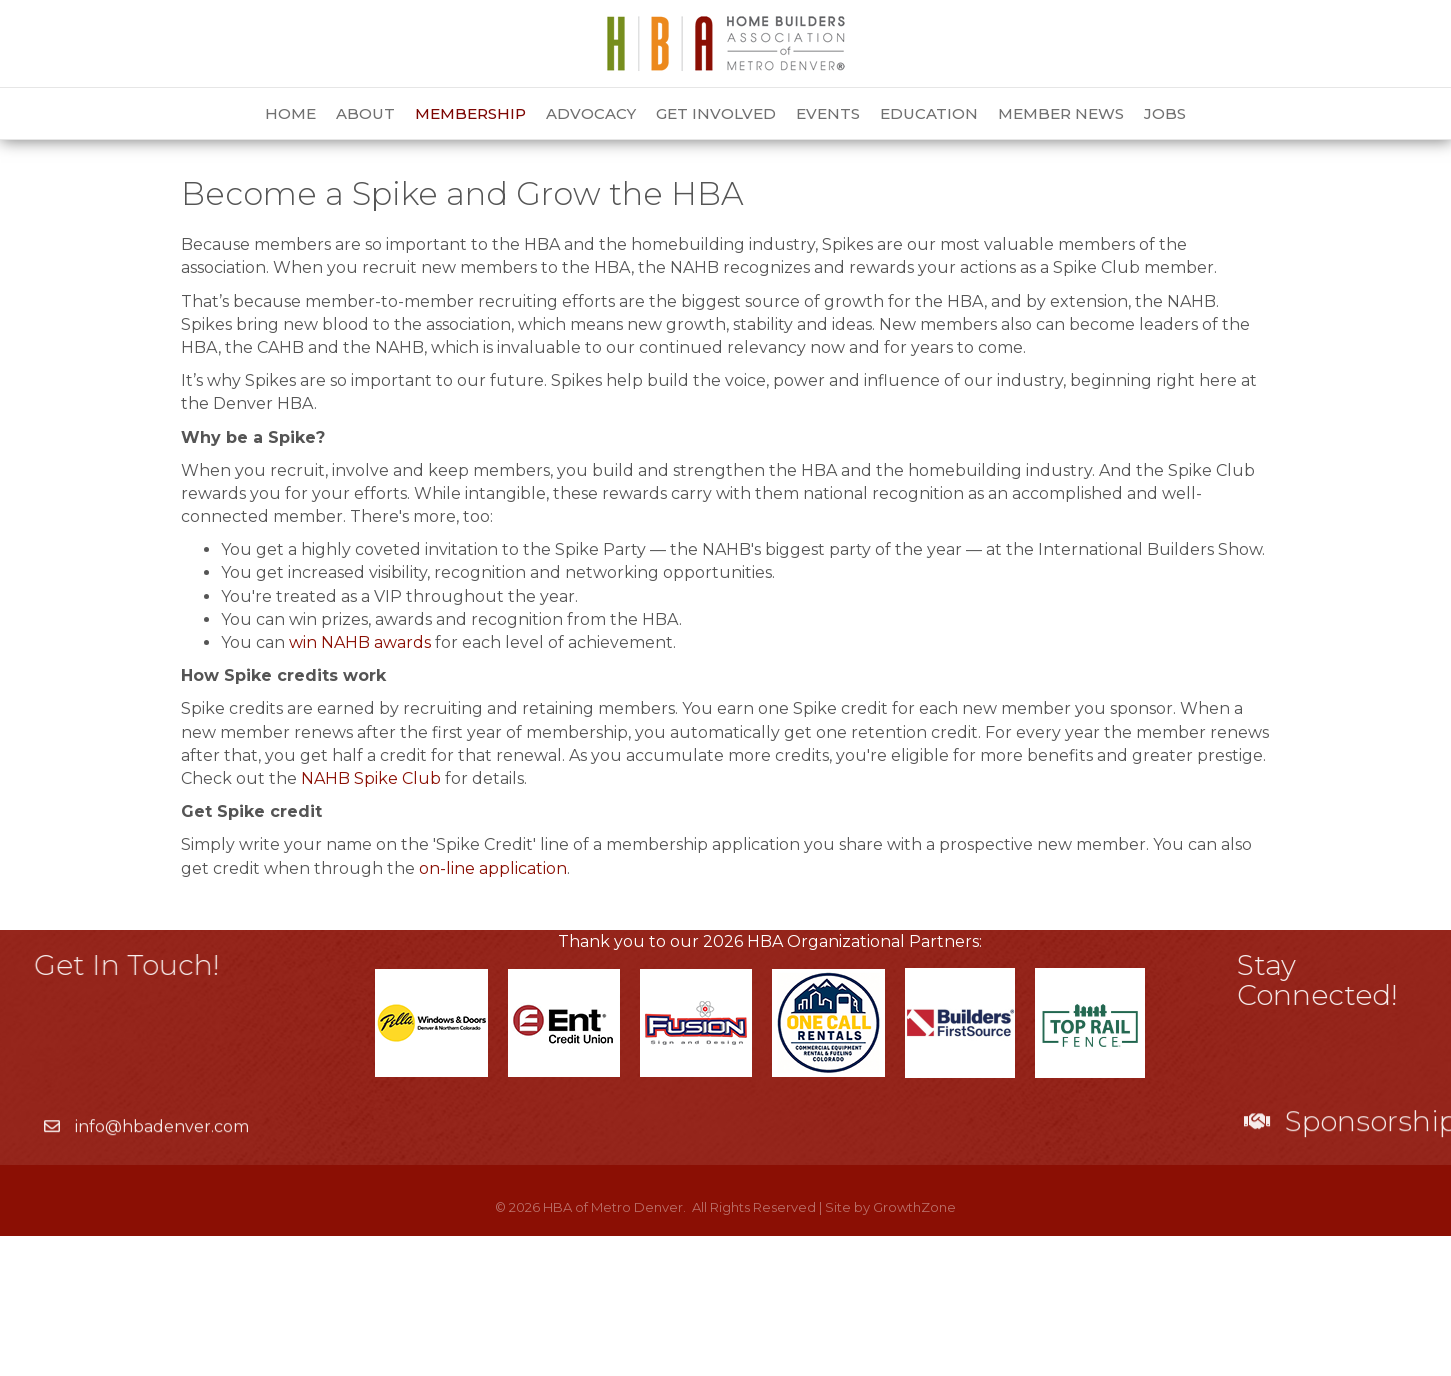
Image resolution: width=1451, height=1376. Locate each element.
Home (290, 113)
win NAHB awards (360, 782)
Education (929, 113)
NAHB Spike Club (371, 918)
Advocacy (591, 113)
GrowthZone (914, 1347)
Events (828, 113)
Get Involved (716, 113)
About (365, 113)
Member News (1061, 113)
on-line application (493, 1008)
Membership (470, 113)
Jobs (1165, 113)
